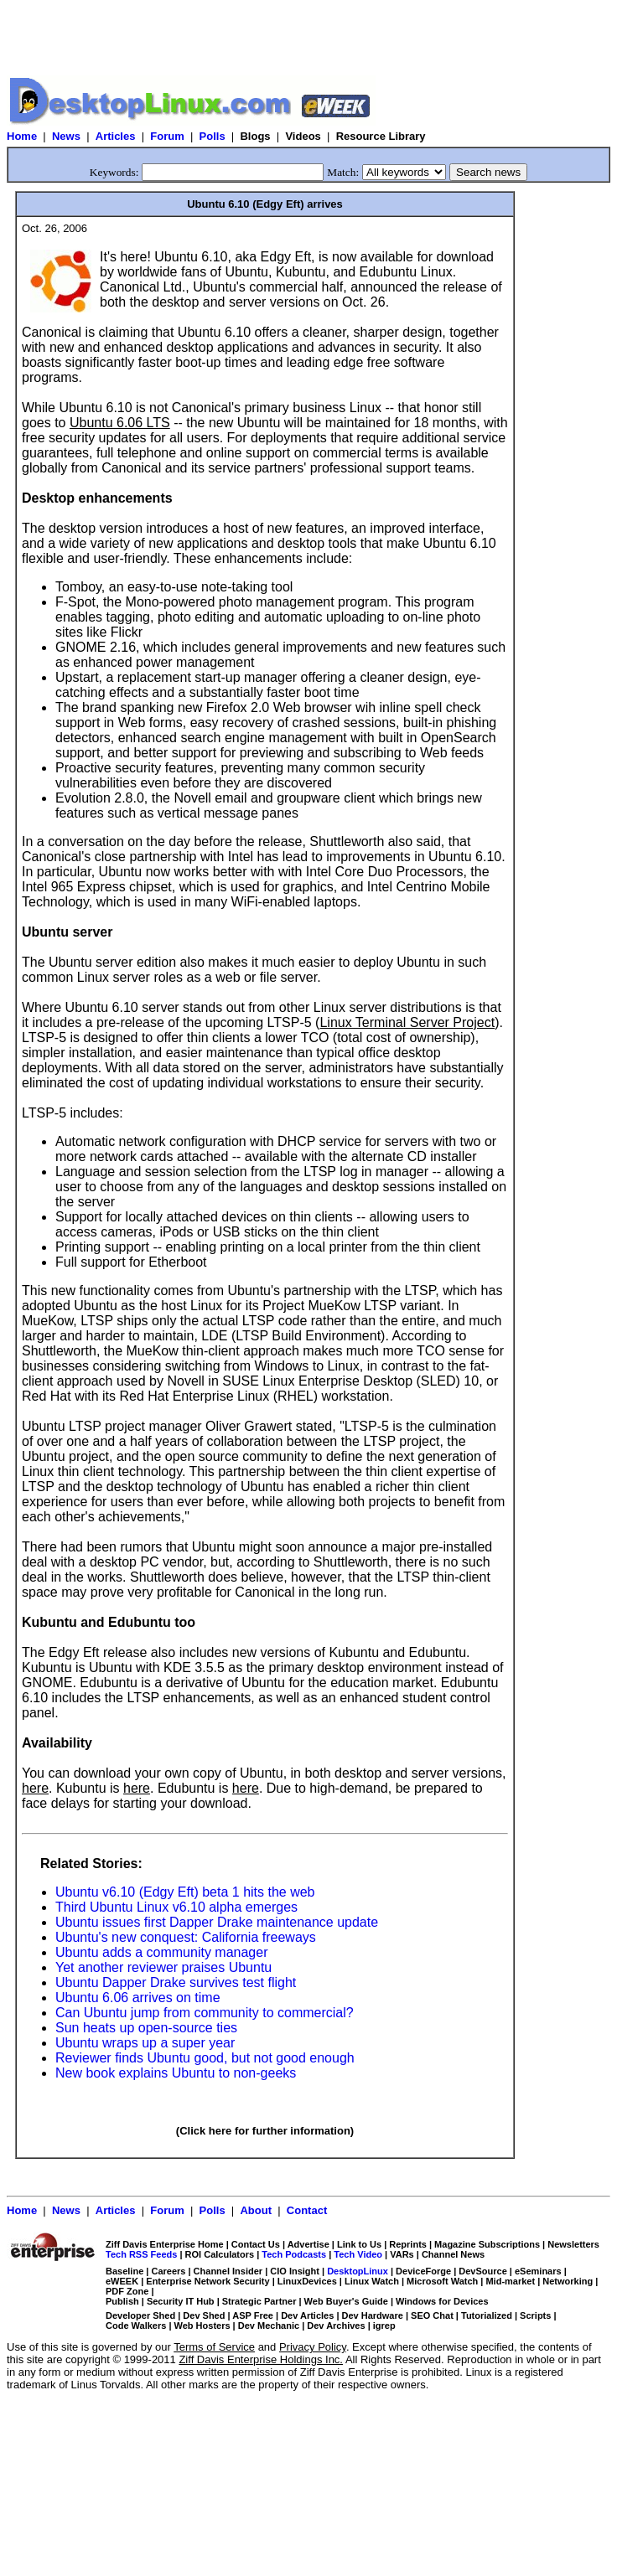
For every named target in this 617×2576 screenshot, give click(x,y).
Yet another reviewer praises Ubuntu (163, 1967)
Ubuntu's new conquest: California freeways (185, 1937)
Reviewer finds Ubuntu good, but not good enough (205, 2058)
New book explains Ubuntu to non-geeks (175, 2073)
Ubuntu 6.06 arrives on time (137, 1997)
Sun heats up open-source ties (146, 2028)
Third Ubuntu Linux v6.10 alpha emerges (176, 1907)
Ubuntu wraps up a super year (145, 2043)
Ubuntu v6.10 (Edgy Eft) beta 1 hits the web (185, 1892)
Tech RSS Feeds (141, 2254)
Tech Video (358, 2254)
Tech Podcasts (294, 2254)
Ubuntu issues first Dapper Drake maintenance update (216, 1922)
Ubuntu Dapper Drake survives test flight (175, 1982)
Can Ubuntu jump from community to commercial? (204, 2013)
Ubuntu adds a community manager (161, 1952)
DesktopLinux (357, 2271)
